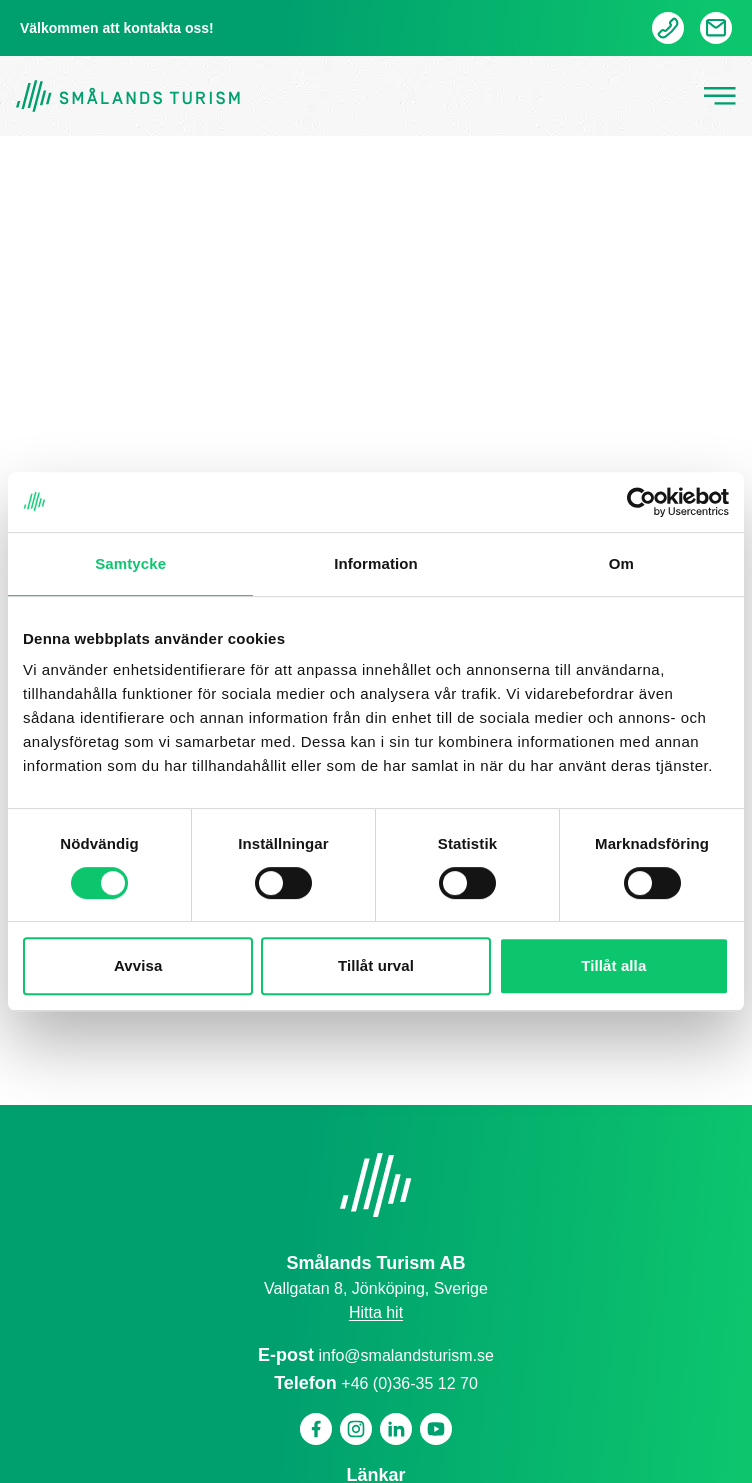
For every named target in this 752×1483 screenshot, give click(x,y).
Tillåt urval (376, 965)
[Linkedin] (396, 1429)
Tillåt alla (613, 965)
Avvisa (138, 965)
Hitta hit (376, 1312)
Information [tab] (376, 563)
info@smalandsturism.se (406, 1355)
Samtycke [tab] (130, 563)
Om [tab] (621, 563)
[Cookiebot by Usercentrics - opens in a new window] (641, 502)
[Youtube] (436, 1429)
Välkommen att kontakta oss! (117, 28)
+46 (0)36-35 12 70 (409, 1383)
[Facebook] (316, 1429)
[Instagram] (356, 1429)
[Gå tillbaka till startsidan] (128, 96)
